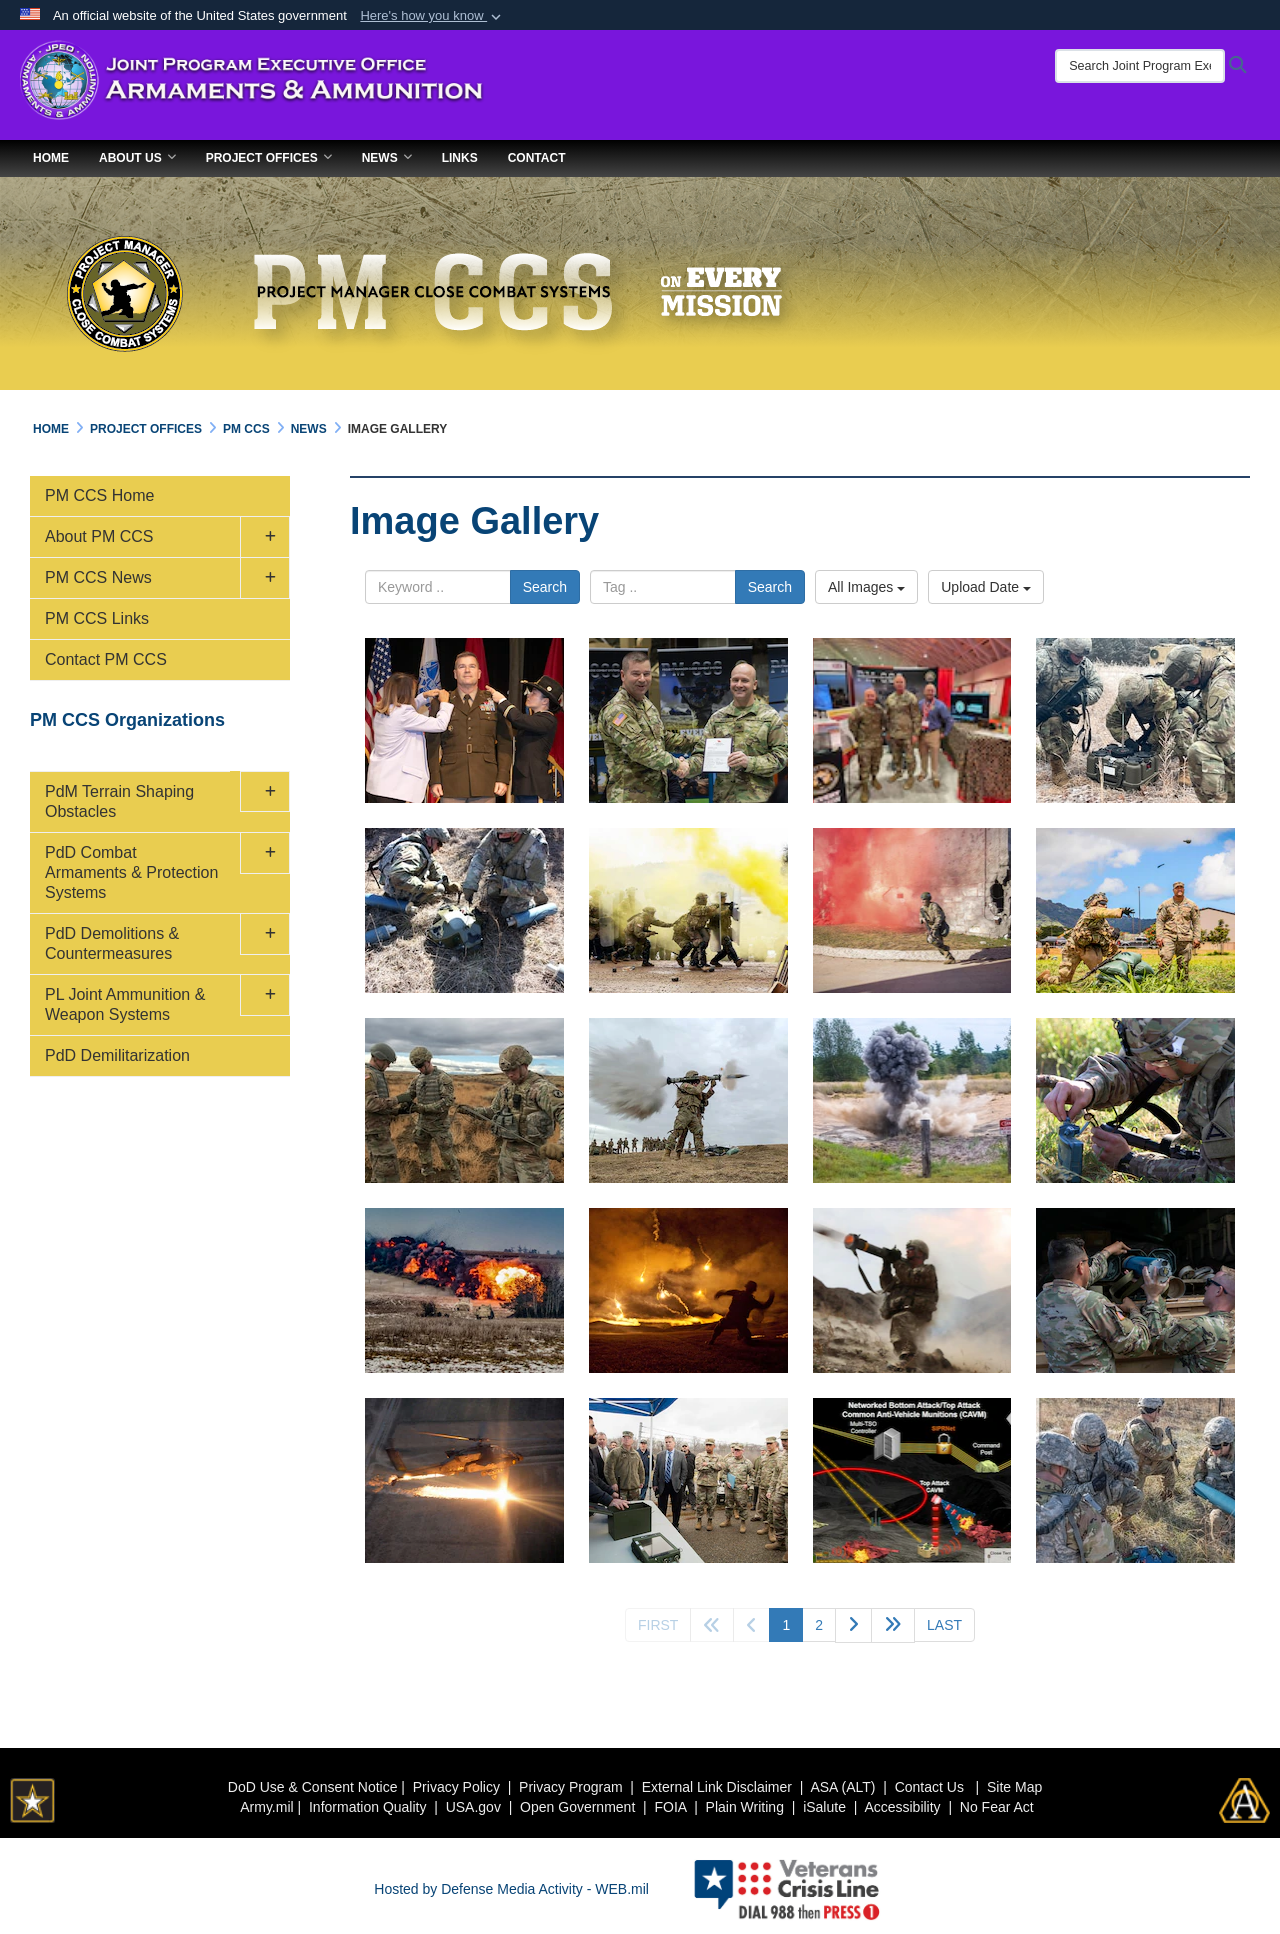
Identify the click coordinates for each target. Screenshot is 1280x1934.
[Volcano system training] (1135, 1290)
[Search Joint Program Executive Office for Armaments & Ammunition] (1149, 66)
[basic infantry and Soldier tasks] (1135, 910)
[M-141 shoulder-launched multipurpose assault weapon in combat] (912, 1290)
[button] (432, 16)
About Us (137, 158)
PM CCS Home (99, 495)
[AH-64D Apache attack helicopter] (464, 1480)
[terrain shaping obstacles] (1135, 1480)
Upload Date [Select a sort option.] (986, 587)
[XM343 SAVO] (464, 910)
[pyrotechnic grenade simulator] (688, 1290)
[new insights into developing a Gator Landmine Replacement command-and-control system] (912, 1480)
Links (460, 158)
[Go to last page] (944, 1625)
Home (51, 158)
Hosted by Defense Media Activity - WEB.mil (511, 1889)
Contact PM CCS (106, 659)
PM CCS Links (97, 618)
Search (545, 587)
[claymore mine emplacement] (1135, 1100)
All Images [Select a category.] (866, 587)
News (387, 158)
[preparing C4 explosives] (464, 1100)
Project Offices (269, 158)
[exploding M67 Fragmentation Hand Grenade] (912, 1100)
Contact (537, 158)
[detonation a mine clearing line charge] (464, 1290)
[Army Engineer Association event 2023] (912, 720)
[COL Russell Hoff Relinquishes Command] (688, 720)
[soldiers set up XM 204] (1135, 720)
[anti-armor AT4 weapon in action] (688, 1100)
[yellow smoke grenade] (688, 910)
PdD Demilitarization (117, 1055)
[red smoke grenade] (912, 910)
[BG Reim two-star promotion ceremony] (464, 720)
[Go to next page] (853, 1625)
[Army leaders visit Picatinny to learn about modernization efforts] (688, 1480)
